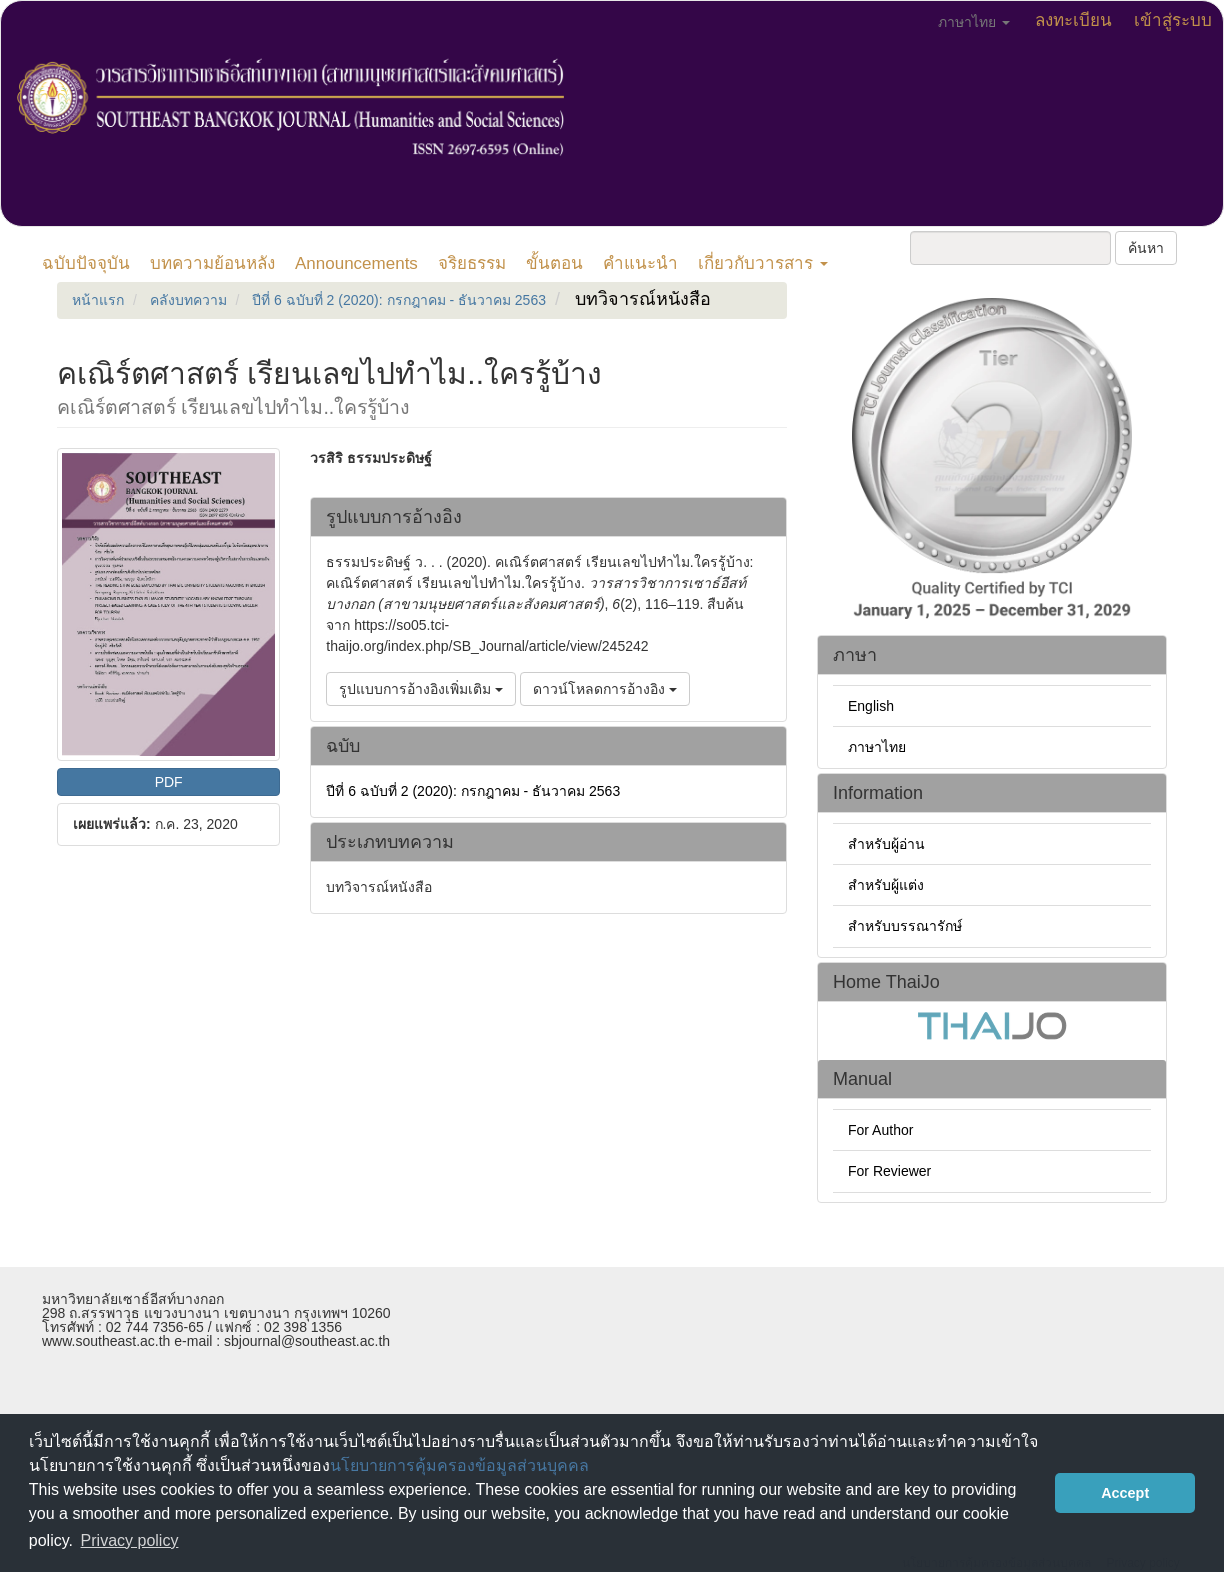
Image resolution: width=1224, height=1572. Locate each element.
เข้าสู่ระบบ (1173, 20)
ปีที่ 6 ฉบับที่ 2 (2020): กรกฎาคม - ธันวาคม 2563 (399, 300)
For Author (880, 1130)
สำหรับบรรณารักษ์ (905, 926)
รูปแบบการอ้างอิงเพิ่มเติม (421, 689)
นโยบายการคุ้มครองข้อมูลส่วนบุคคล (459, 1465)
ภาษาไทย (877, 747)
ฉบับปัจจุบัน (86, 263)
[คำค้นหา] (1010, 248)
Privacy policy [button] (130, 1540)
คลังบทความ (188, 300)
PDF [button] (169, 782)
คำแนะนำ (640, 263)
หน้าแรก (98, 300)
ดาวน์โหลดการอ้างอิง (605, 689)
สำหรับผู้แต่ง (886, 885)
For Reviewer (889, 1171)
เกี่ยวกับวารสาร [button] (763, 263)
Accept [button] (1125, 1493)
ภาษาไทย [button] (974, 22)
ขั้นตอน (554, 263)
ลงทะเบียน (1073, 20)
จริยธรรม (472, 263)
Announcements (356, 263)
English (871, 706)
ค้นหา (1146, 248)
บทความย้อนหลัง (212, 263)
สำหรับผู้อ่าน (886, 844)
